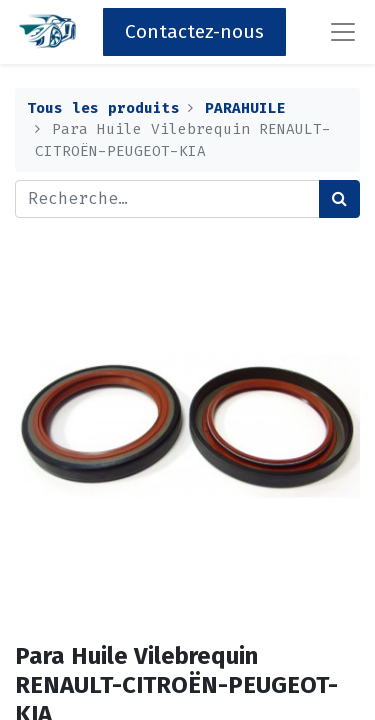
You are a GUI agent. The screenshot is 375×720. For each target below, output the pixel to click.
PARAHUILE (245, 108)
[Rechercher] (339, 199)
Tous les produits (103, 108)
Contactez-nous (194, 31)
